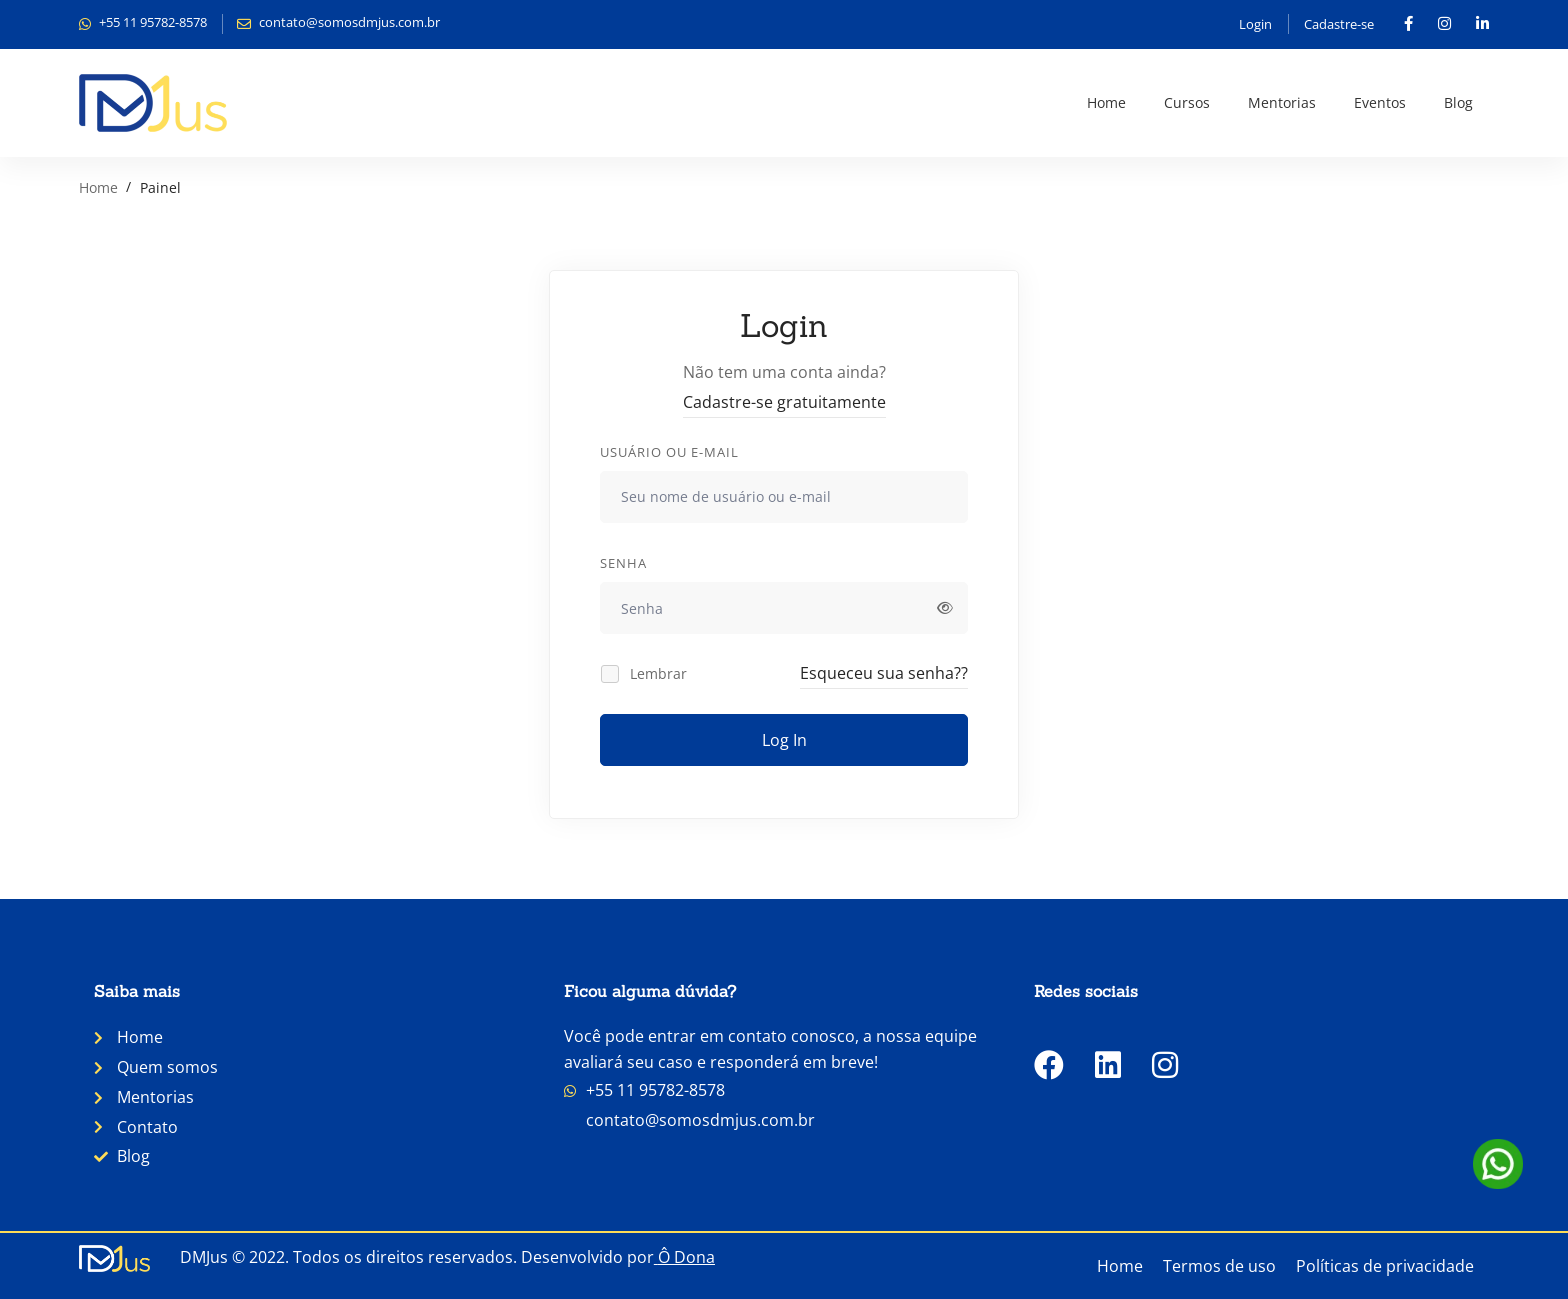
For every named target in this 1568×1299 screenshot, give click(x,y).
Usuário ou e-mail (669, 452)
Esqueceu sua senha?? (884, 673)
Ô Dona (686, 1257)
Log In (784, 740)
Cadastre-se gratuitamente (784, 402)
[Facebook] (1049, 1065)
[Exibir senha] (945, 608)
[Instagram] (1165, 1065)
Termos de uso (1219, 1266)
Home (98, 187)
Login (1255, 24)
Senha (623, 563)
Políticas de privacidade (1385, 1266)
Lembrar (645, 673)
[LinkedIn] (1108, 1065)
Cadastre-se (1339, 24)
